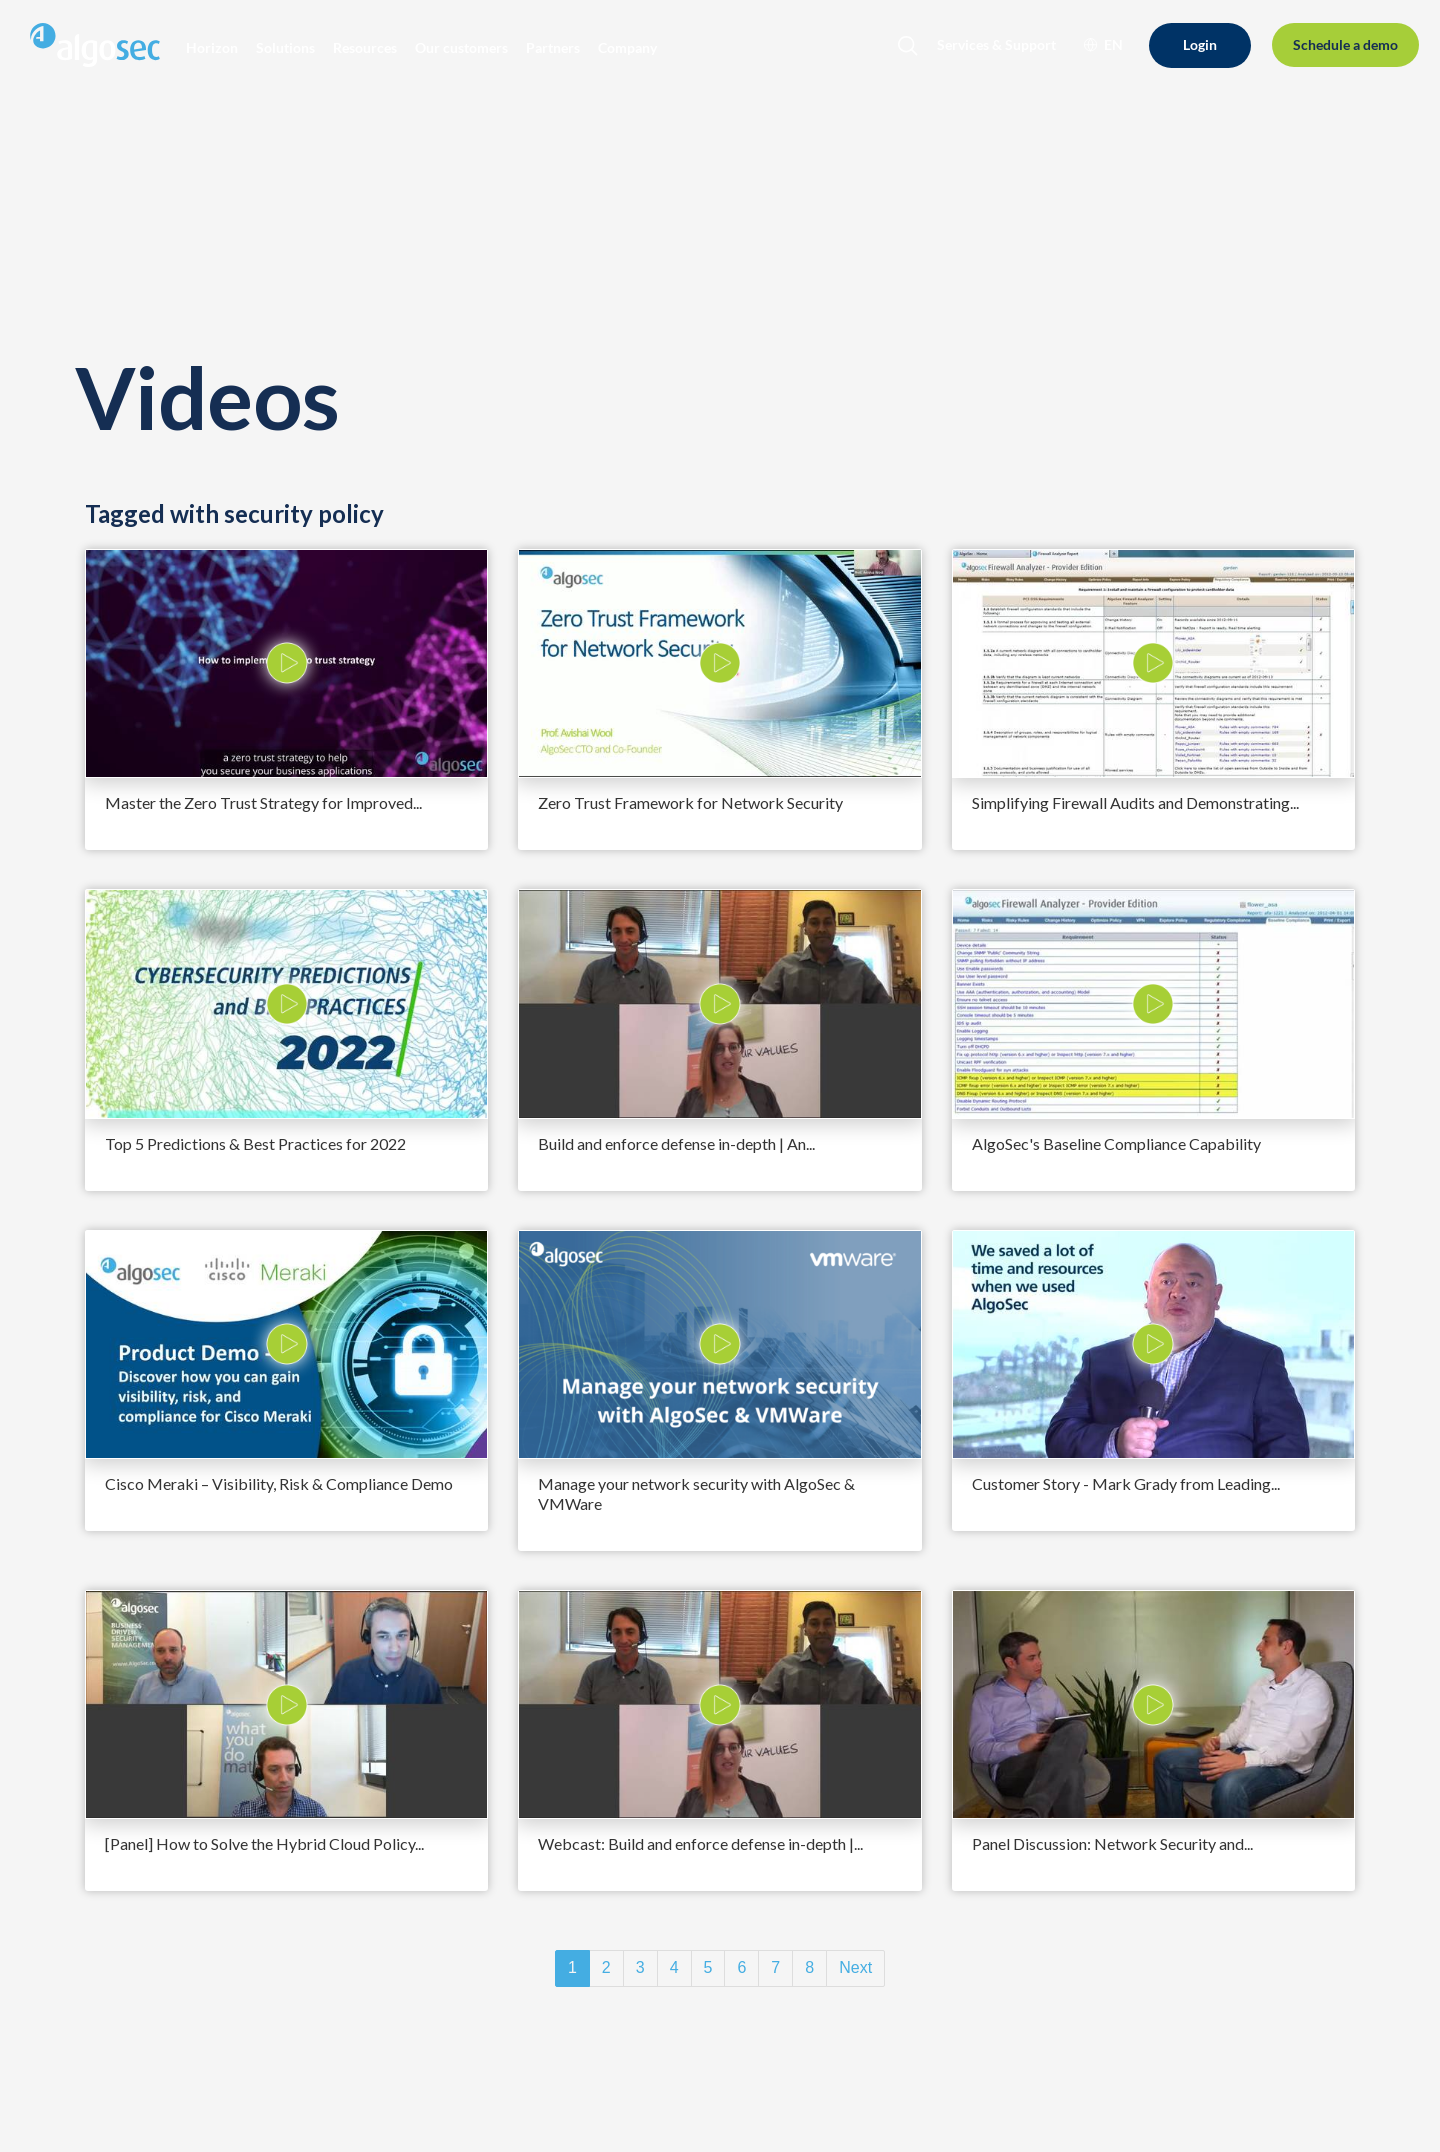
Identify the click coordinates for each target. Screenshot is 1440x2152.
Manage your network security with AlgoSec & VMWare (696, 1493)
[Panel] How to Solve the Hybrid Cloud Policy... (264, 1843)
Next (855, 1967)
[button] (212, 48)
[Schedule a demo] (1345, 45)
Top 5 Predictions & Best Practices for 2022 (255, 1143)
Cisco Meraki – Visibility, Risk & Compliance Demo (279, 1483)
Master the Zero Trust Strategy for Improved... (263, 802)
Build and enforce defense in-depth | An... (676, 1143)
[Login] (1200, 45)
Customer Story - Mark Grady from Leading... (1126, 1483)
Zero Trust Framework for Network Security (690, 802)
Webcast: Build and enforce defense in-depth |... (700, 1843)
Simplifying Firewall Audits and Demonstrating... (1135, 802)
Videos (207, 396)
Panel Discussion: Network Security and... (1112, 1843)
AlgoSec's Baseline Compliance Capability (1116, 1143)
